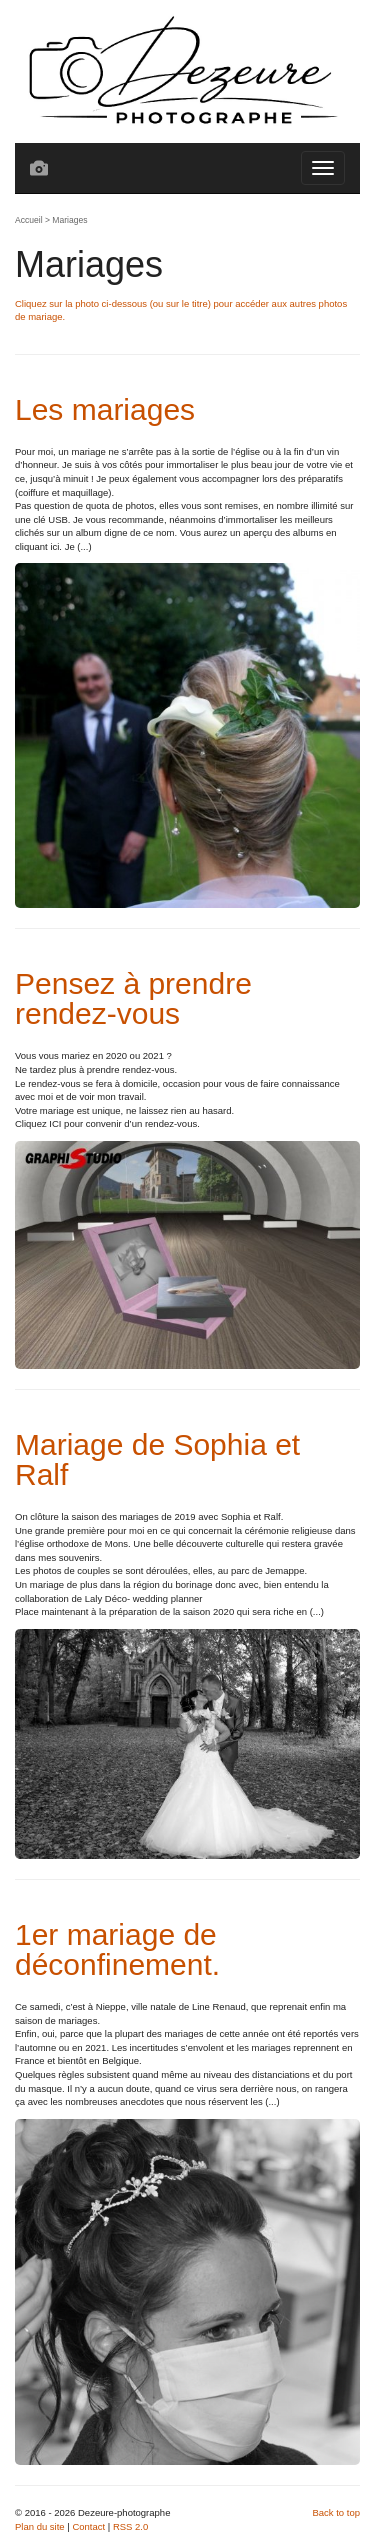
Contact (88, 2526)
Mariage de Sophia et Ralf (157, 1459)
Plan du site (40, 2526)
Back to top (336, 2512)
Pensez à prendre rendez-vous (133, 998)
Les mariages (105, 409)
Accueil (29, 220)
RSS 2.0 (130, 2526)
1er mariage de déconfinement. (117, 1949)
